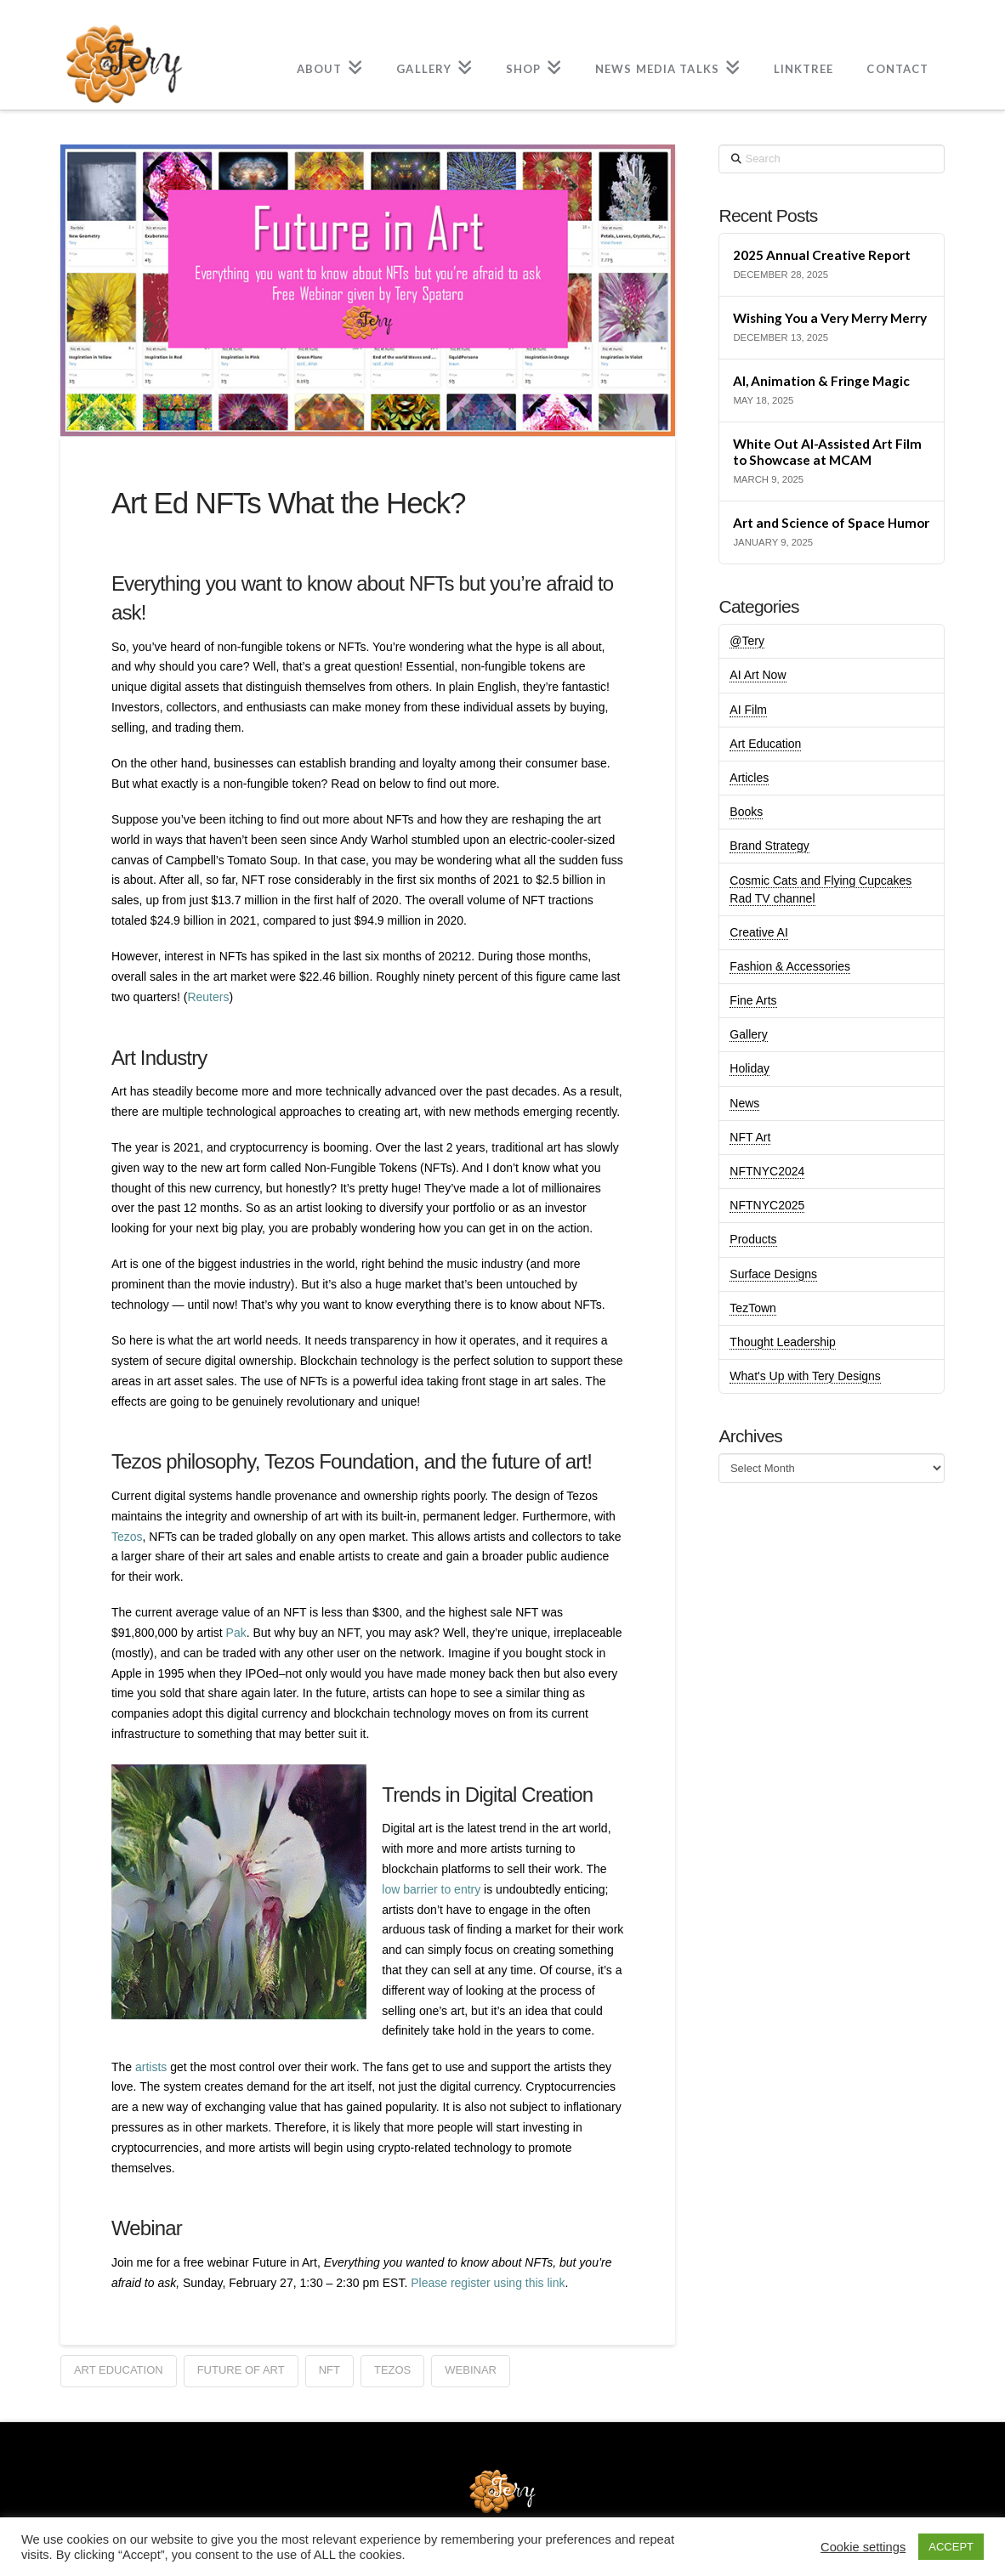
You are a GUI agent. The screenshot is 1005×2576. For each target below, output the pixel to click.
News (744, 1103)
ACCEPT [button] (951, 2546)
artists (151, 2067)
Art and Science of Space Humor (831, 522)
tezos (392, 2370)
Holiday (749, 1068)
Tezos (127, 1536)
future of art (241, 2370)
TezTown (752, 1308)
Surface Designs (773, 1274)
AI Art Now (758, 675)
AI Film (748, 709)
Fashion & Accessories (790, 966)
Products (753, 1239)
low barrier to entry (431, 1889)
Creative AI (758, 932)
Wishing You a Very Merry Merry (830, 318)
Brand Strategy (769, 845)
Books (746, 811)
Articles (749, 777)
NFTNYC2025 (767, 1205)
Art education (118, 2370)
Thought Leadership (783, 1342)
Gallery (748, 1034)
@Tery (747, 641)
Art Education (765, 743)
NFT (329, 2370)
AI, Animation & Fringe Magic (821, 380)
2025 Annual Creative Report (822, 255)
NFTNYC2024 (767, 1171)
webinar (471, 2370)
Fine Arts (753, 1000)
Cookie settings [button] (863, 2547)
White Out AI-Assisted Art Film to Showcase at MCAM (827, 451)
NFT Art (750, 1137)
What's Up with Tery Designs (805, 1376)
